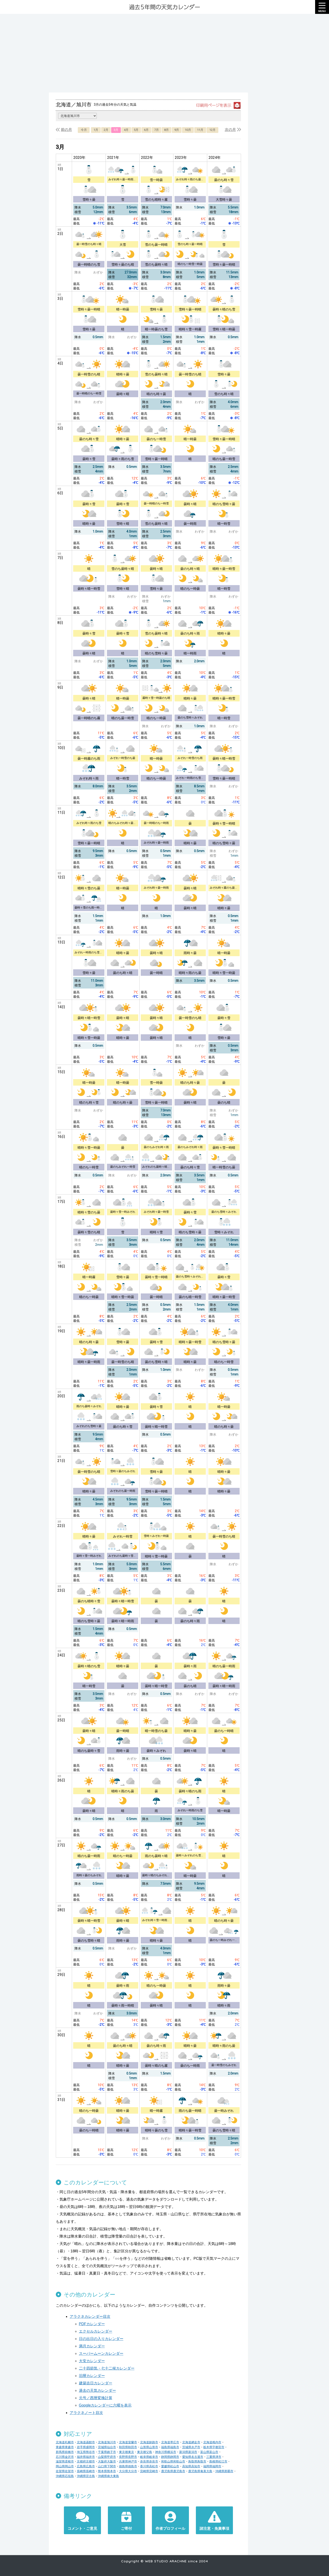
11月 (200, 130)
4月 (126, 130)
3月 (116, 130)
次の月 (230, 129)
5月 (136, 130)
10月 (188, 130)
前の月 (66, 129)
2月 (106, 130)
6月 (146, 130)
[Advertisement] (165, 53)
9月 (176, 130)
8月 (166, 130)
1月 (96, 130)
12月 (212, 130)
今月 (84, 130)
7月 (156, 130)
